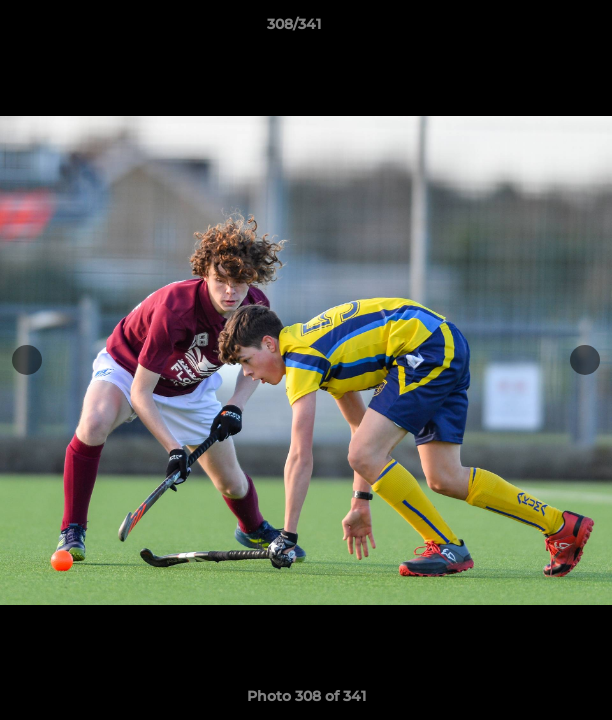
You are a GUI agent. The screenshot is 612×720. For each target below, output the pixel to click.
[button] (540, 29)
